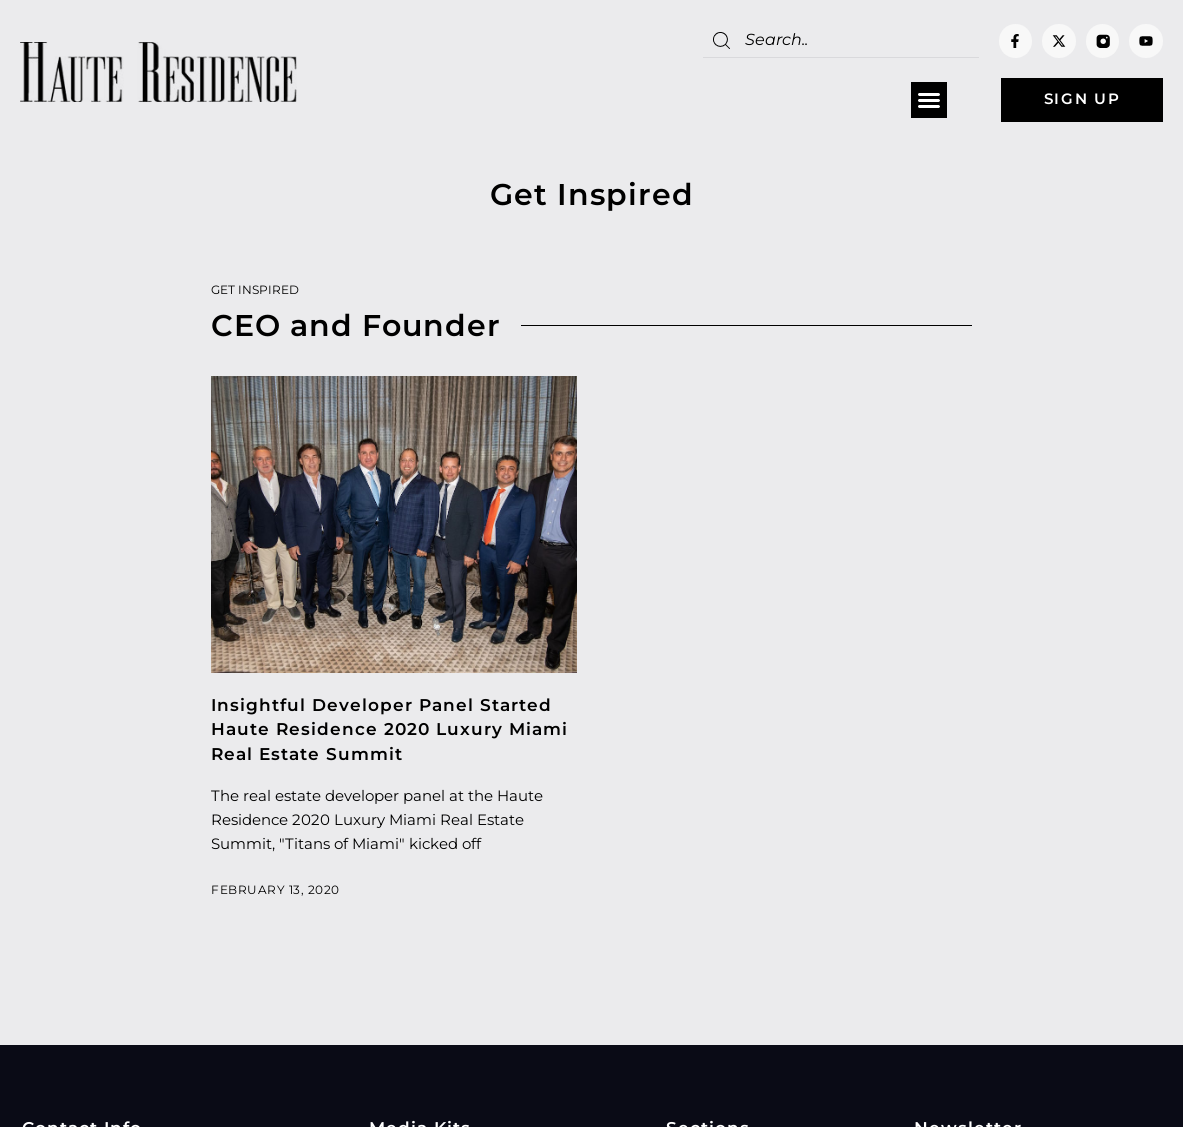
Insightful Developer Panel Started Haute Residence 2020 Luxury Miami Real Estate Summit (389, 730)
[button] (921, 101)
